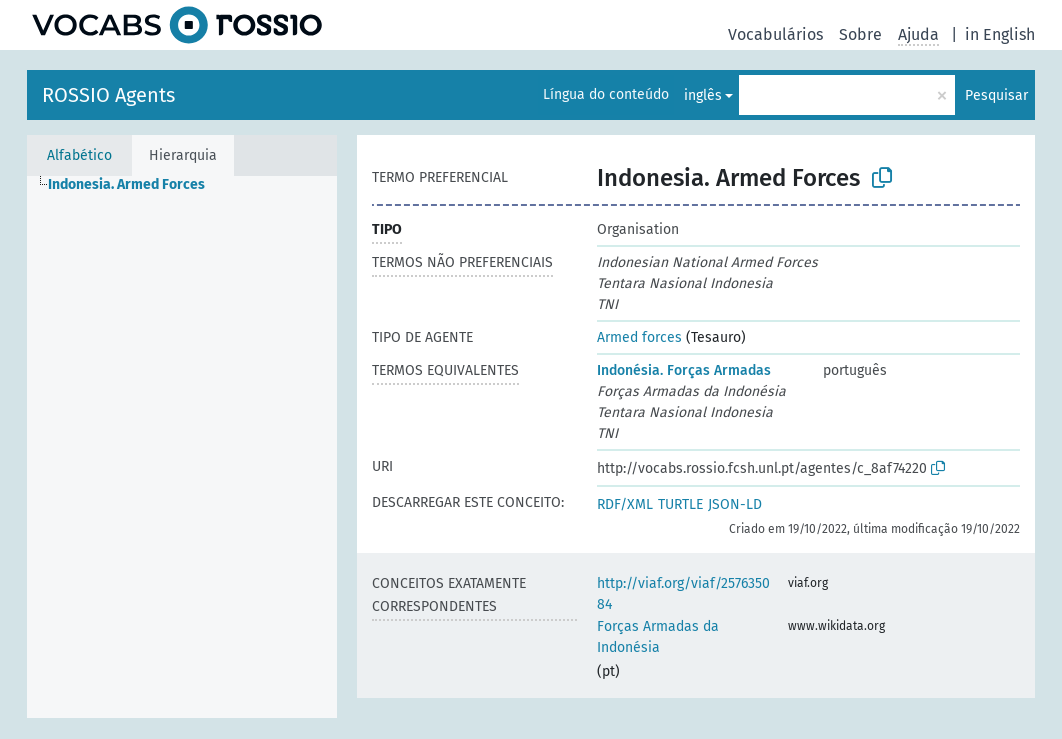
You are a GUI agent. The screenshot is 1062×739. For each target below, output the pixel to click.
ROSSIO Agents (108, 95)
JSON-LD (735, 504)
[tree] (182, 447)
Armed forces (639, 337)
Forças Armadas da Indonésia (658, 637)
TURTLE (680, 504)
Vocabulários (775, 34)
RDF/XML (625, 504)
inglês (703, 95)
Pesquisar (996, 95)
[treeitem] (135, 185)
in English (1000, 34)
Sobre (860, 34)
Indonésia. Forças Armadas (684, 370)
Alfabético (79, 155)
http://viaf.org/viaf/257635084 (683, 594)
